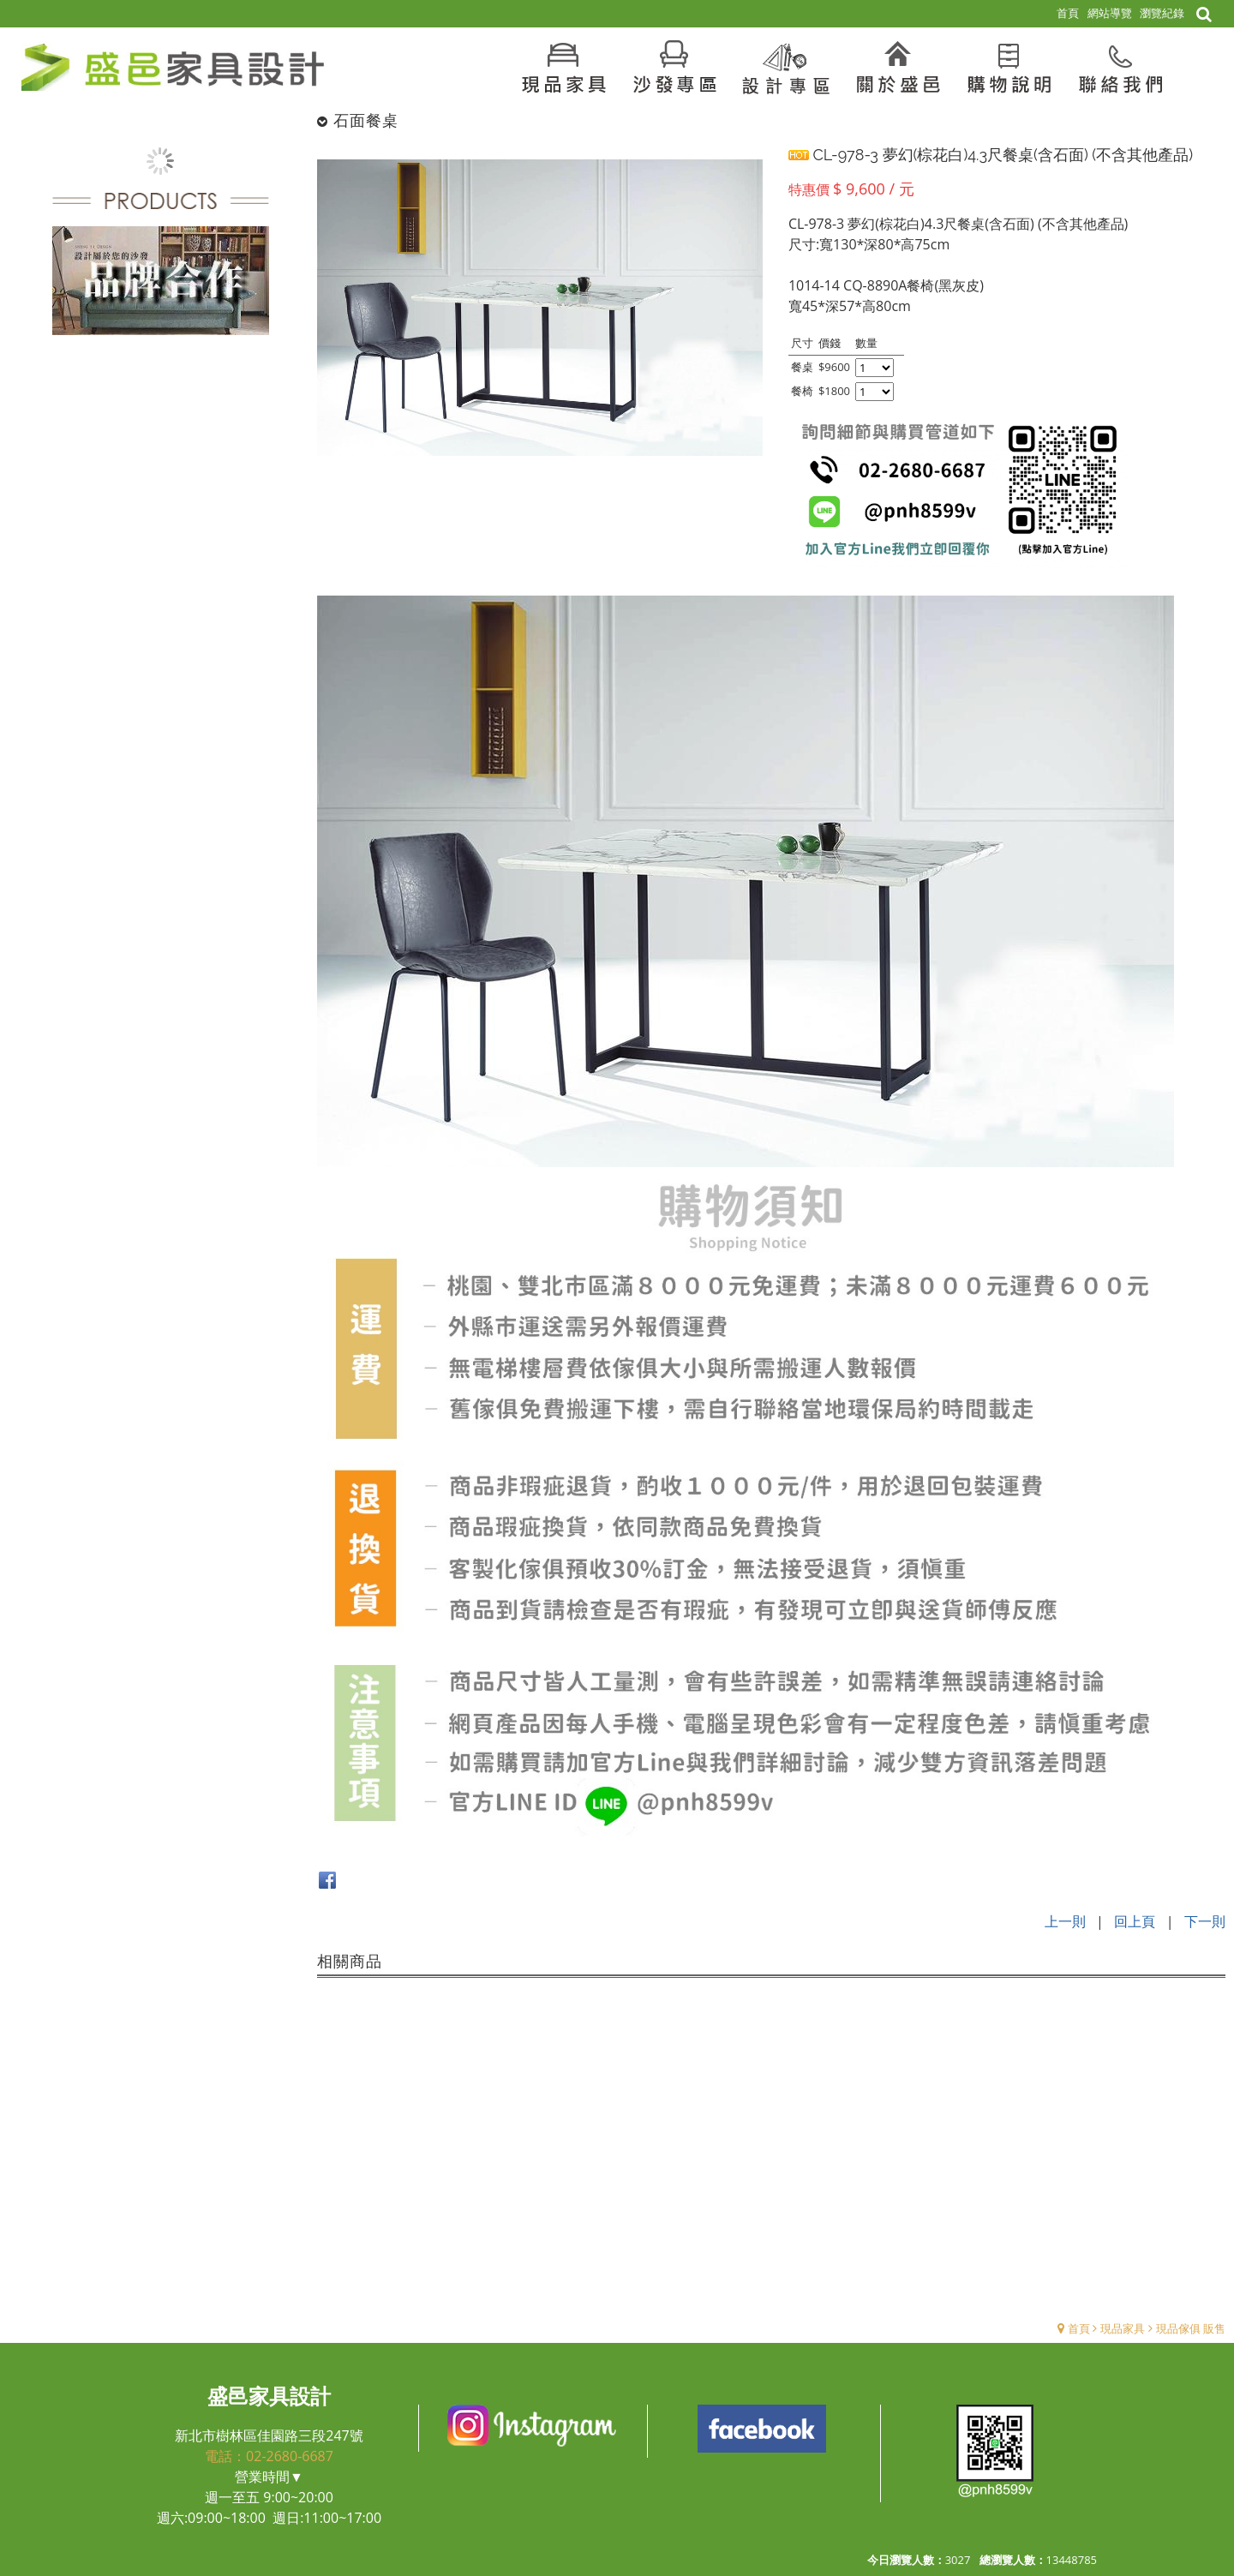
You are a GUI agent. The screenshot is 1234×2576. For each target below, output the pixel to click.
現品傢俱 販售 (1190, 2327)
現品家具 (1122, 2327)
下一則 (1204, 1921)
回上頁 (1134, 1921)
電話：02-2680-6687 (269, 2455)
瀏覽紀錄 (1162, 13)
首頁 (1079, 2327)
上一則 (1065, 1921)
